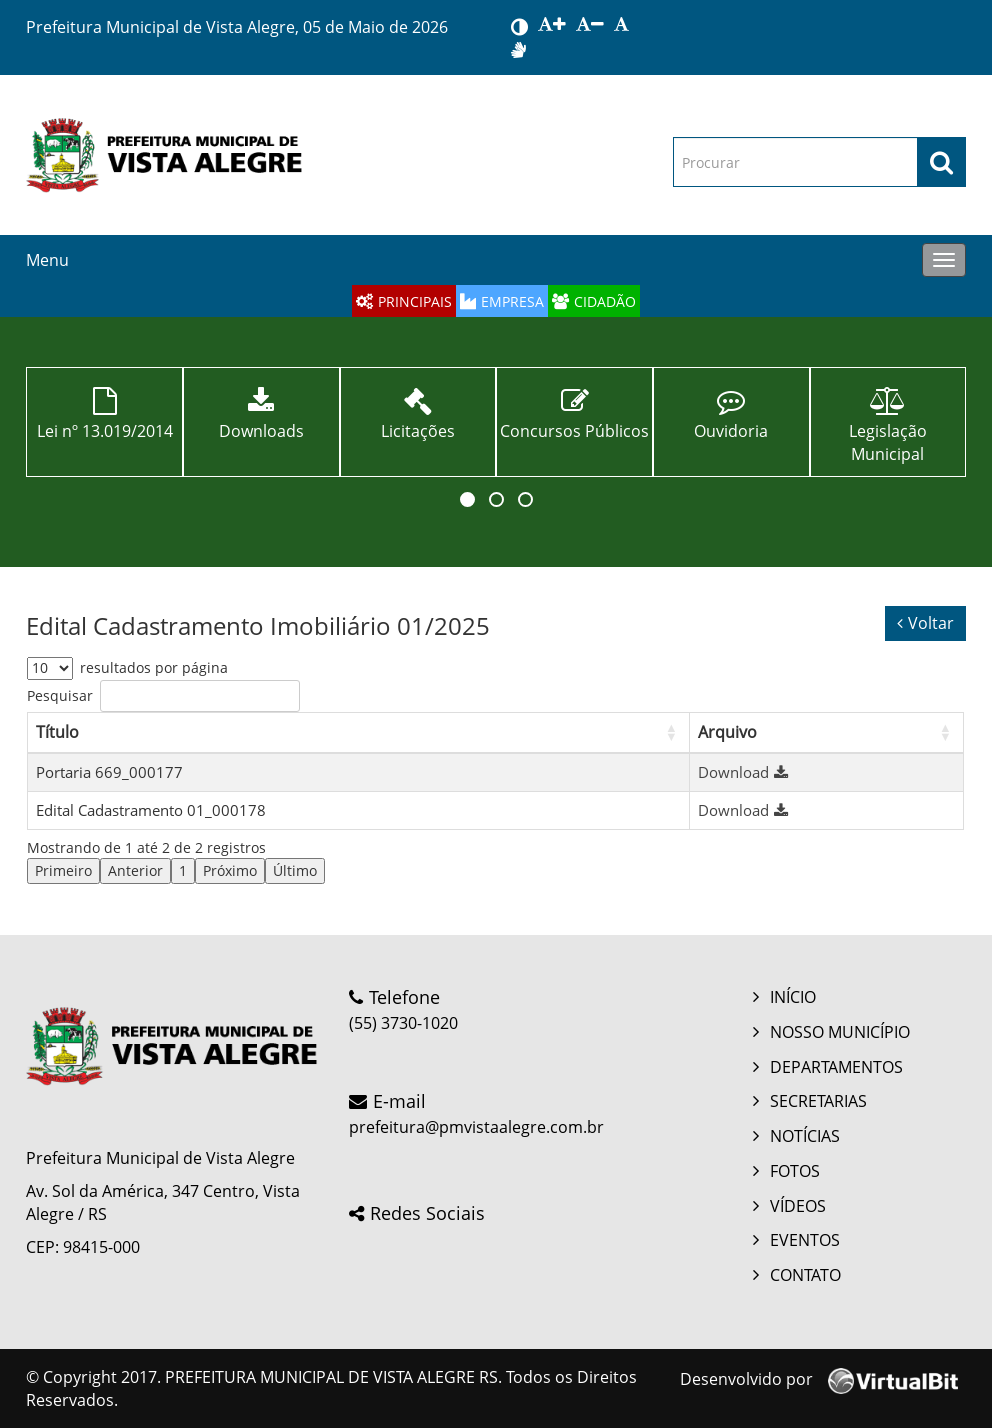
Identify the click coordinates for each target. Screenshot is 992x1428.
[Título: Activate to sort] (359, 732)
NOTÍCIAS (805, 1136)
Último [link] (295, 870)
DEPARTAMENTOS (836, 1067)
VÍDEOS (798, 1206)
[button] (467, 499)
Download (745, 772)
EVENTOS (805, 1240)
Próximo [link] (230, 870)
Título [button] (57, 732)
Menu (47, 260)
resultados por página (154, 667)
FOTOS (795, 1171)
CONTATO (805, 1275)
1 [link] (183, 870)
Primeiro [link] (63, 870)
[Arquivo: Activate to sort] (827, 732)
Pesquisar (60, 695)
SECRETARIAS (818, 1101)
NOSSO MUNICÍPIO (840, 1032)
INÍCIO (793, 997)
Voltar (925, 623)
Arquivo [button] (727, 732)
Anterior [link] (135, 870)
